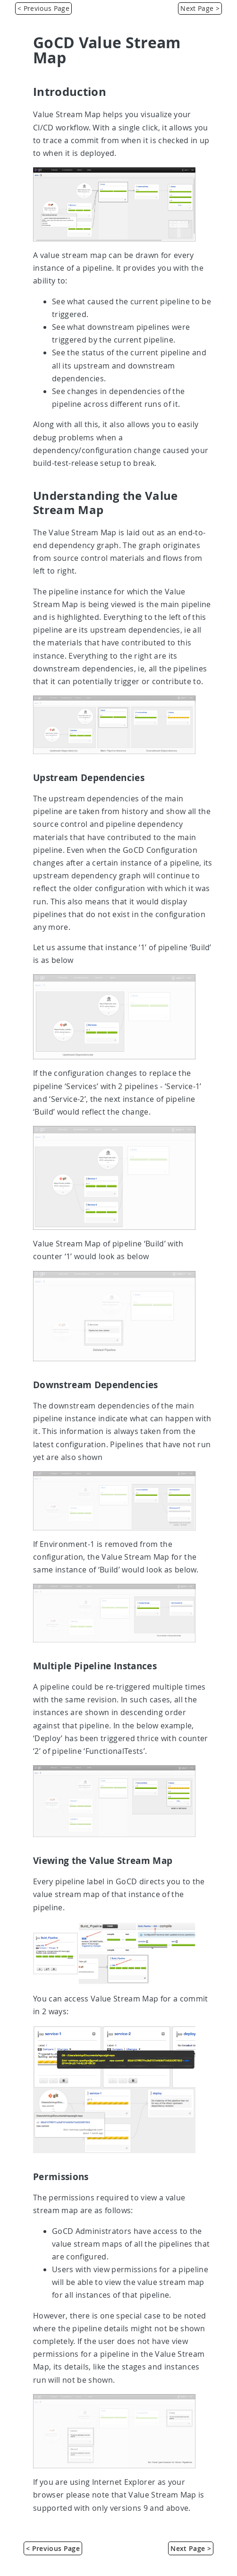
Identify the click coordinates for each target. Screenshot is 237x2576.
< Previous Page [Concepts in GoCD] (43, 8)
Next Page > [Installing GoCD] (200, 8)
